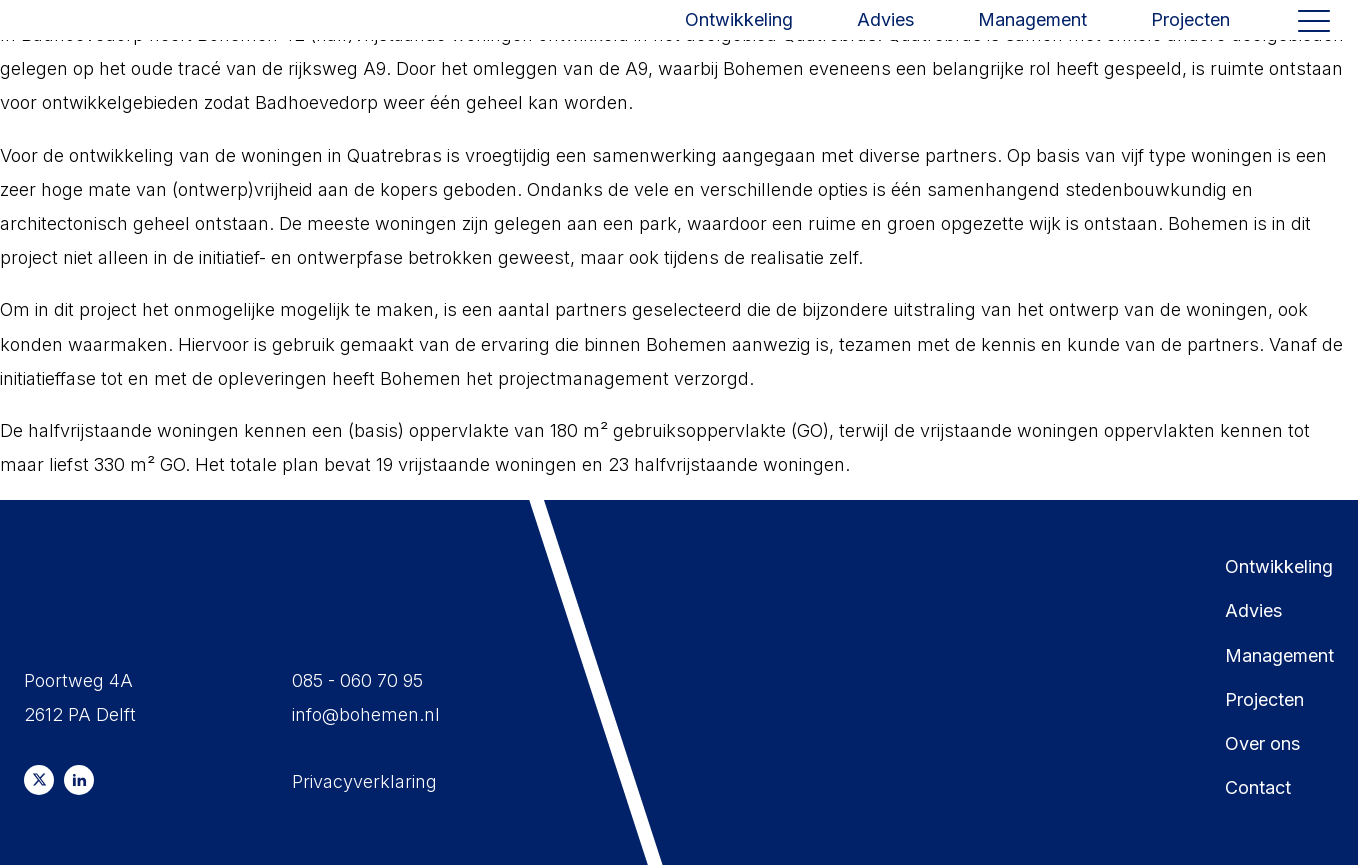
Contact (1258, 787)
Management (1032, 42)
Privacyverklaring (364, 781)
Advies (885, 42)
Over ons (1262, 743)
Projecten (1190, 42)
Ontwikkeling (739, 42)
